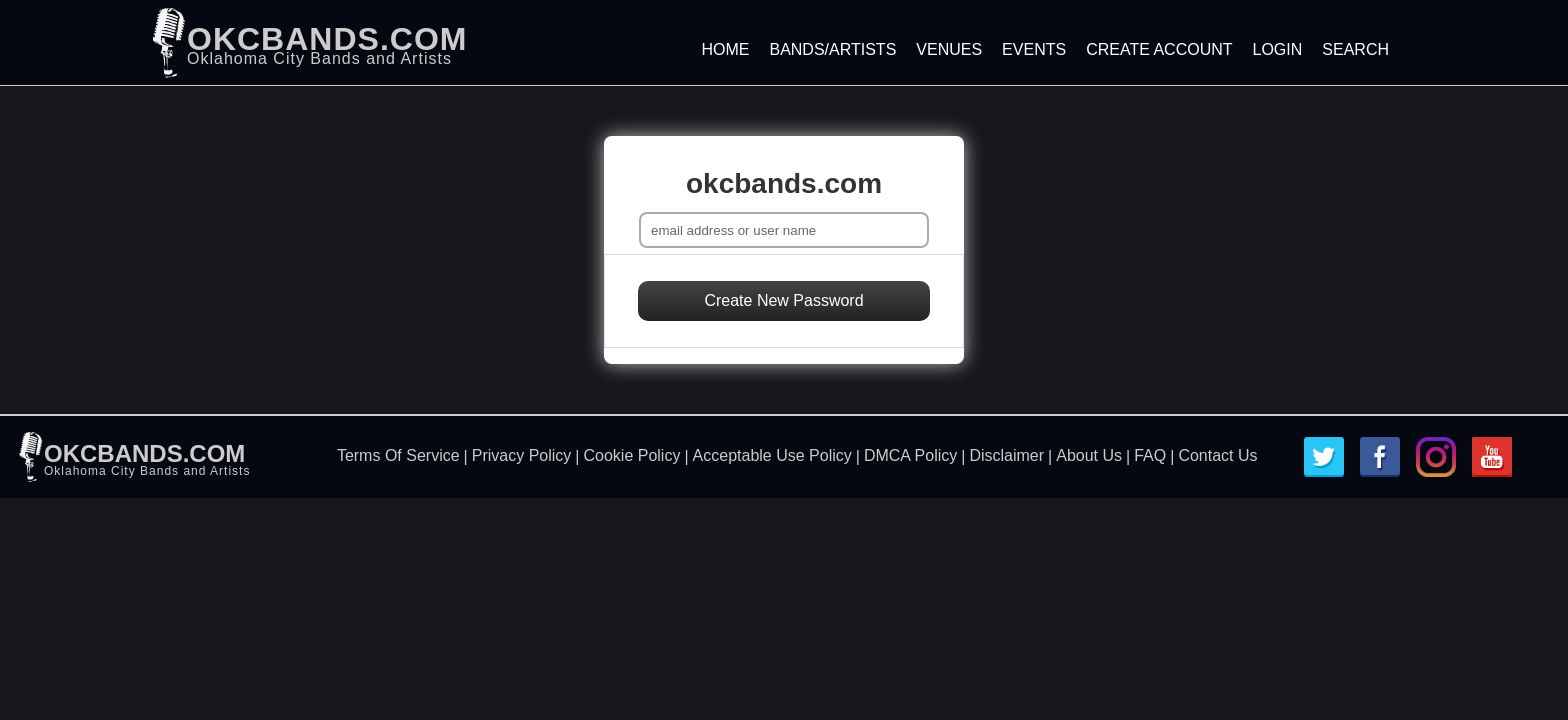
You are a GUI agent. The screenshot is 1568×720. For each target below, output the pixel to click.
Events (1034, 49)
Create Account (1159, 49)
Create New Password (783, 300)
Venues (949, 49)
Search (1355, 49)
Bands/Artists (832, 49)
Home (725, 49)
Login (1278, 49)
